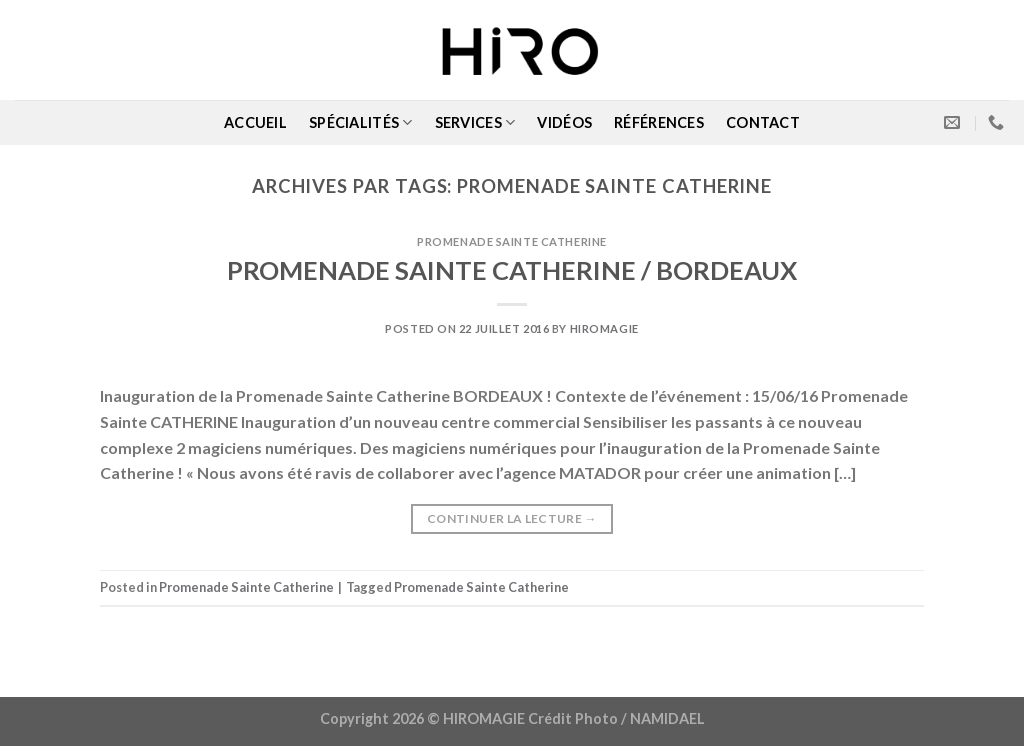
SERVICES (475, 122)
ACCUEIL (255, 122)
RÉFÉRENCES (659, 122)
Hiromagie (604, 328)
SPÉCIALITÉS (361, 122)
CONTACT (763, 122)
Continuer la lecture (512, 518)
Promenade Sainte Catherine (512, 241)
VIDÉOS (564, 122)
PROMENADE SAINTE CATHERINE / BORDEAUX (512, 270)
